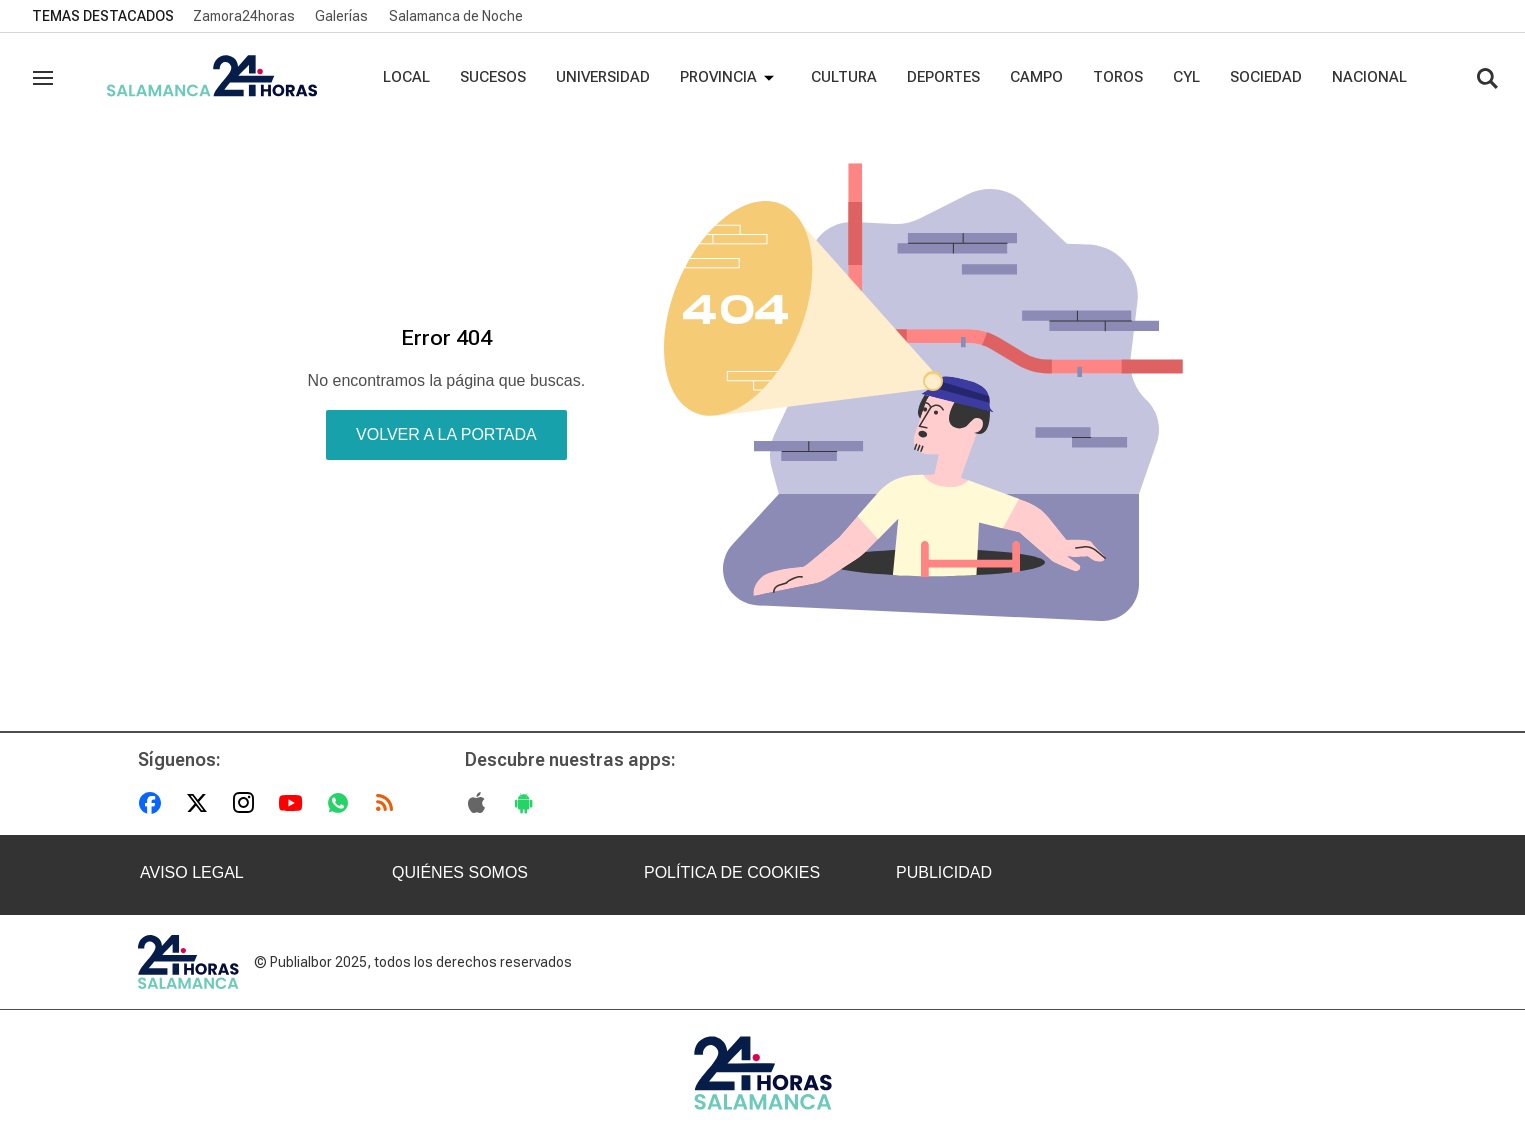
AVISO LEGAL (192, 872)
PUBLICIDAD (944, 872)
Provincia (730, 78)
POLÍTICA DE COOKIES (732, 872)
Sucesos (493, 77)
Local (406, 77)
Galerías (341, 16)
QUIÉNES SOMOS (460, 872)
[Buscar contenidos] (1487, 80)
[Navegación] (43, 78)
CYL (1186, 77)
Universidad (603, 77)
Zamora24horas (244, 16)
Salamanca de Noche (456, 16)
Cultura (844, 77)
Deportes (943, 77)
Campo (1036, 77)
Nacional (1369, 77)
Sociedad (1266, 77)
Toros (1118, 77)
